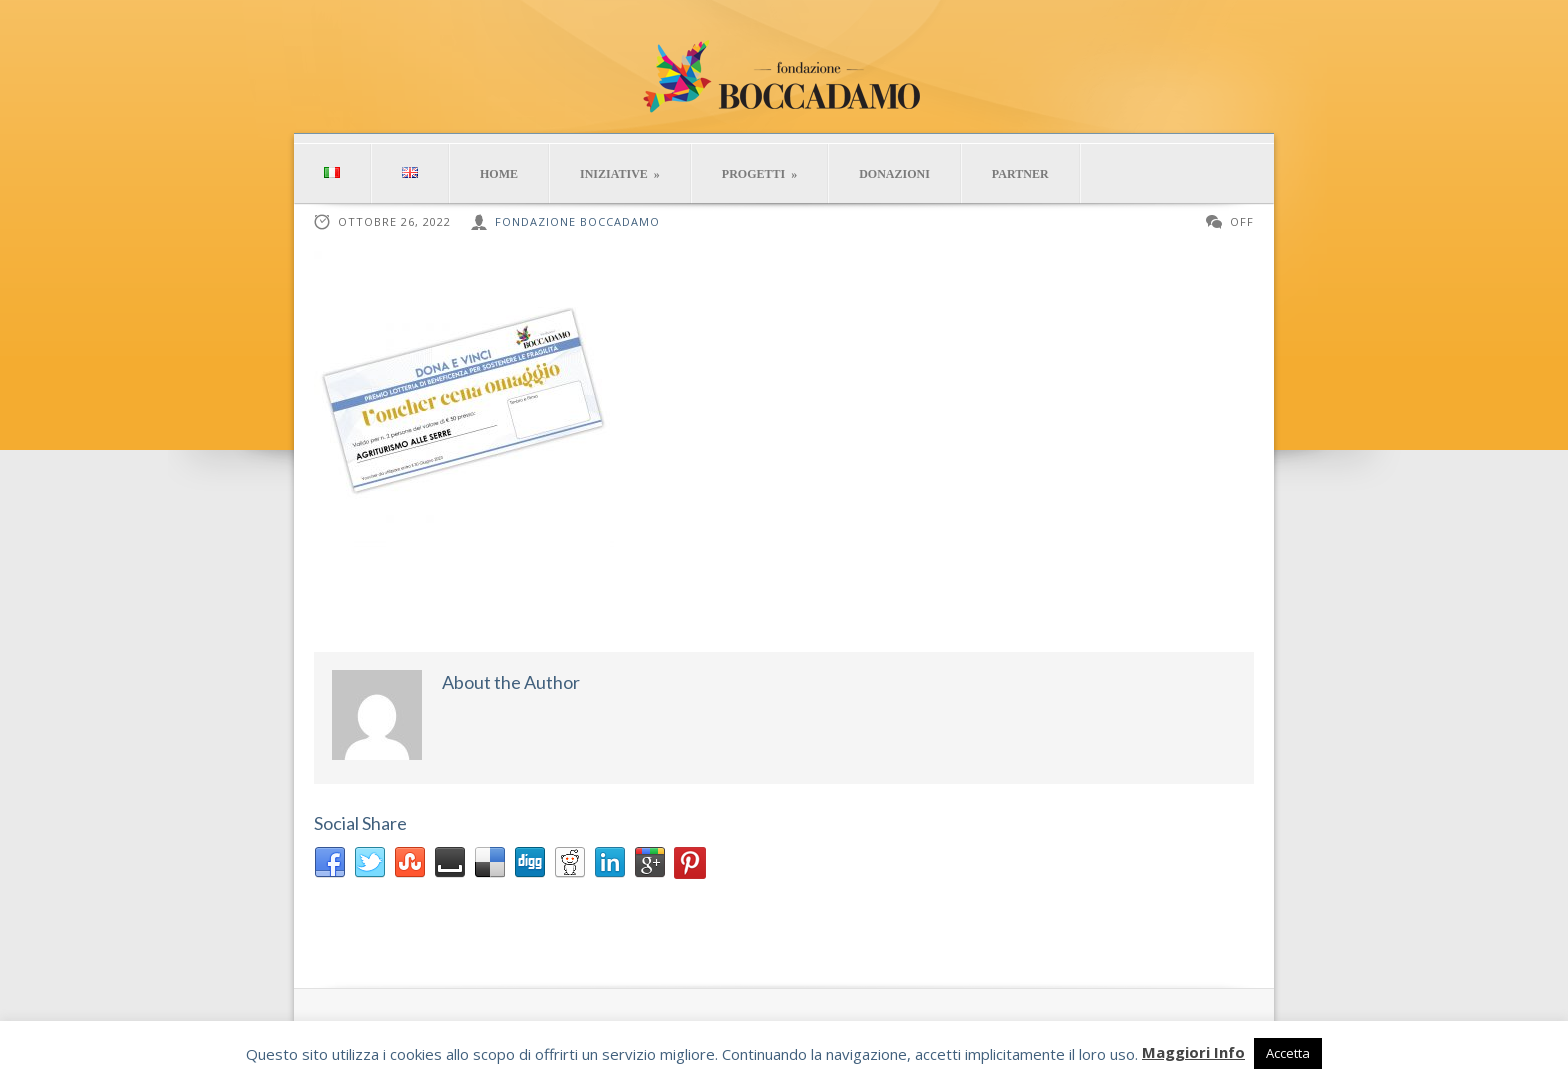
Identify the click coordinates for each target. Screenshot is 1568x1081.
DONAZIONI (894, 174)
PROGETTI (759, 174)
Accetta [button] (1288, 1053)
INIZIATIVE (620, 174)
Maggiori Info (1193, 1052)
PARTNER (1020, 174)
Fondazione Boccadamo (577, 221)
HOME (499, 174)
